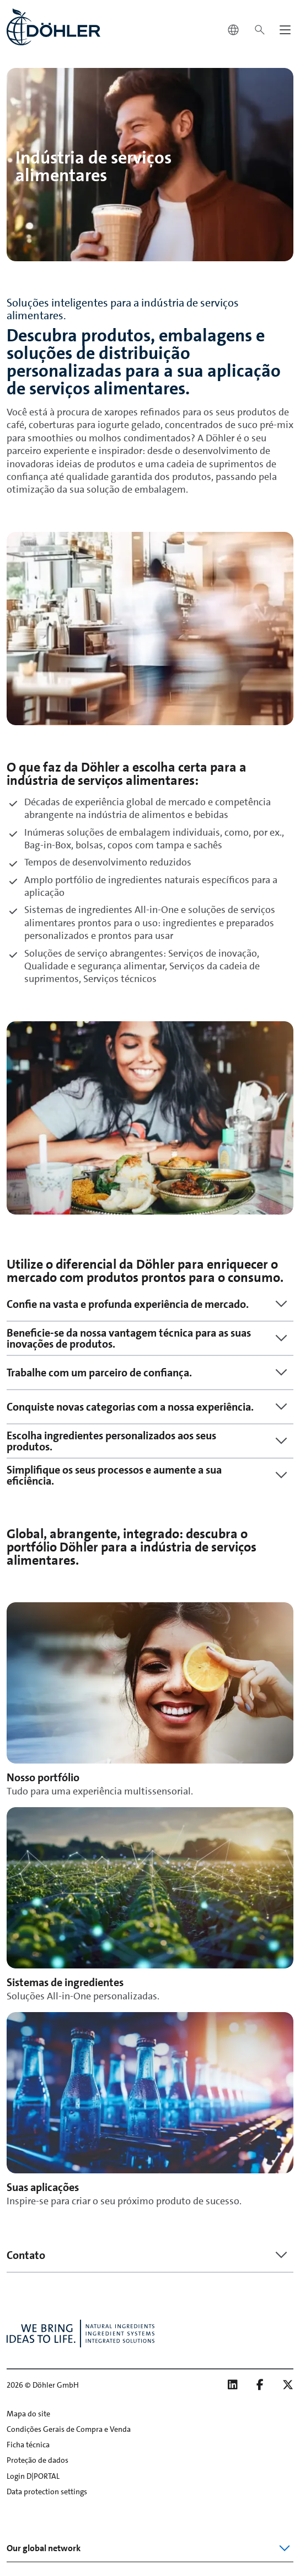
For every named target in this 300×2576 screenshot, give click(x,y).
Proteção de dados (37, 2460)
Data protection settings (47, 2491)
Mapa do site (28, 2414)
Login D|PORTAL (33, 2476)
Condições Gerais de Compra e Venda (69, 2429)
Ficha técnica (28, 2445)
